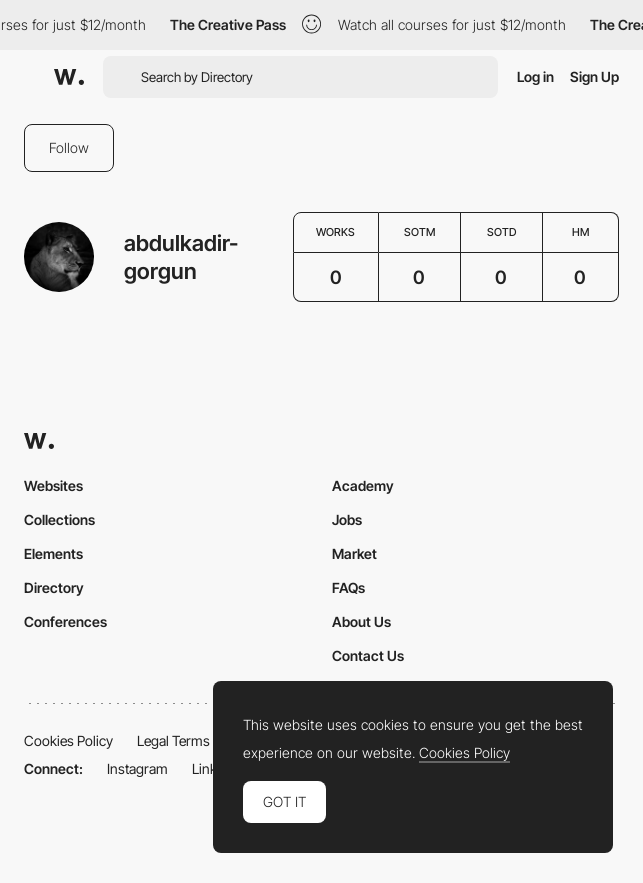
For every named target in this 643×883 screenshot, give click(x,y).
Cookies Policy (68, 740)
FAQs (348, 587)
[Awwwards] (69, 77)
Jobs (347, 519)
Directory (54, 587)
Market (354, 553)
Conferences (65, 621)
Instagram (137, 768)
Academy (363, 485)
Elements (53, 553)
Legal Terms (173, 740)
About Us (361, 621)
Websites (53, 485)
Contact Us (368, 655)
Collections (59, 519)
